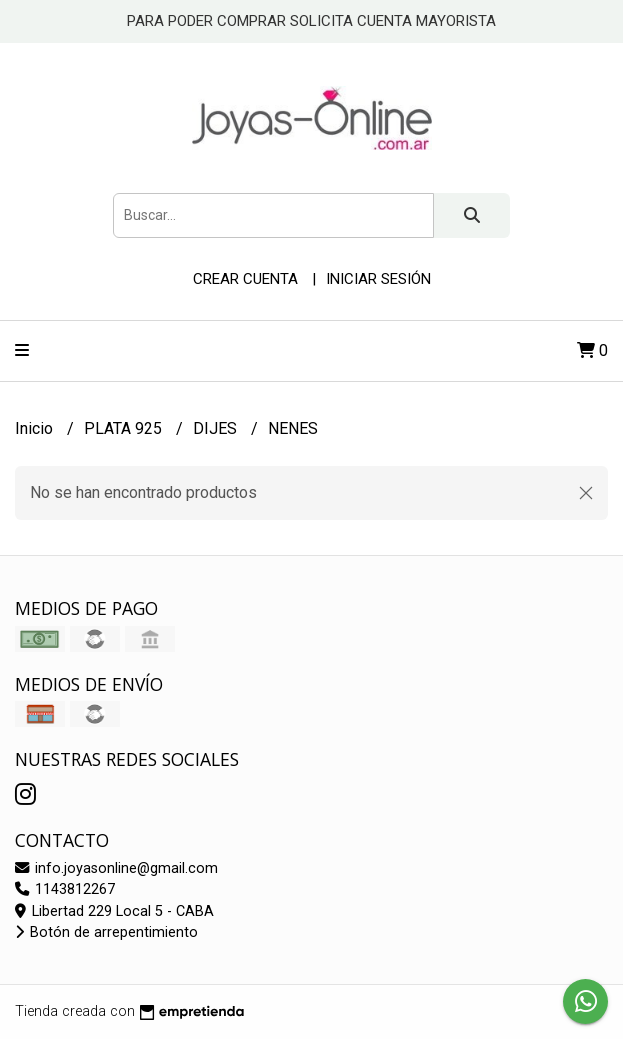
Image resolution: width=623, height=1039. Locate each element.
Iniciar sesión (378, 279)
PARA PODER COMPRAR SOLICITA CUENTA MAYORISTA (311, 21)
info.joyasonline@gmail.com (116, 868)
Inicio (36, 428)
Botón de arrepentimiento (106, 932)
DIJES (217, 428)
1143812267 (65, 889)
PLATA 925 (125, 428)
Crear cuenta (245, 279)
